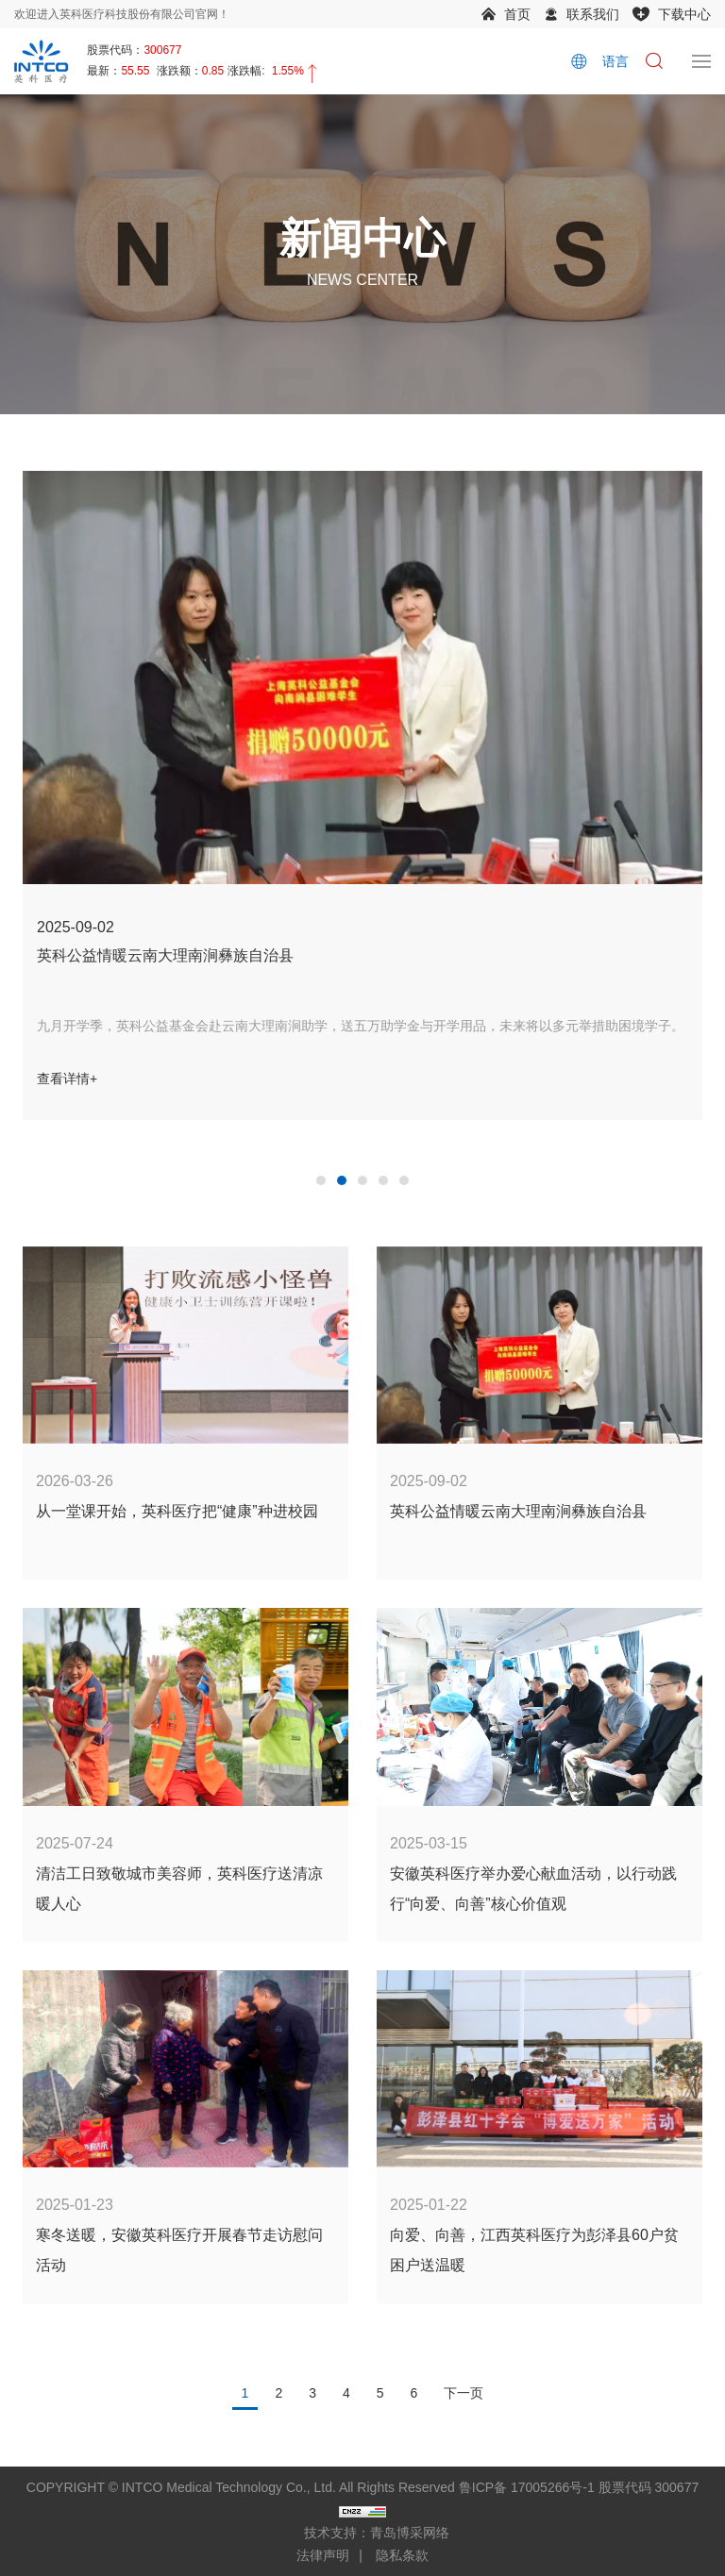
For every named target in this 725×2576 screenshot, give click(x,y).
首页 (517, 14)
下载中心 (684, 14)
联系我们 (592, 14)
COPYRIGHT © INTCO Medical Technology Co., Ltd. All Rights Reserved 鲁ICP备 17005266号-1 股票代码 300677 (362, 2487)
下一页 (463, 2392)
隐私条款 (402, 2555)
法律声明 (322, 2555)
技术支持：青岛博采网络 (376, 2532)
